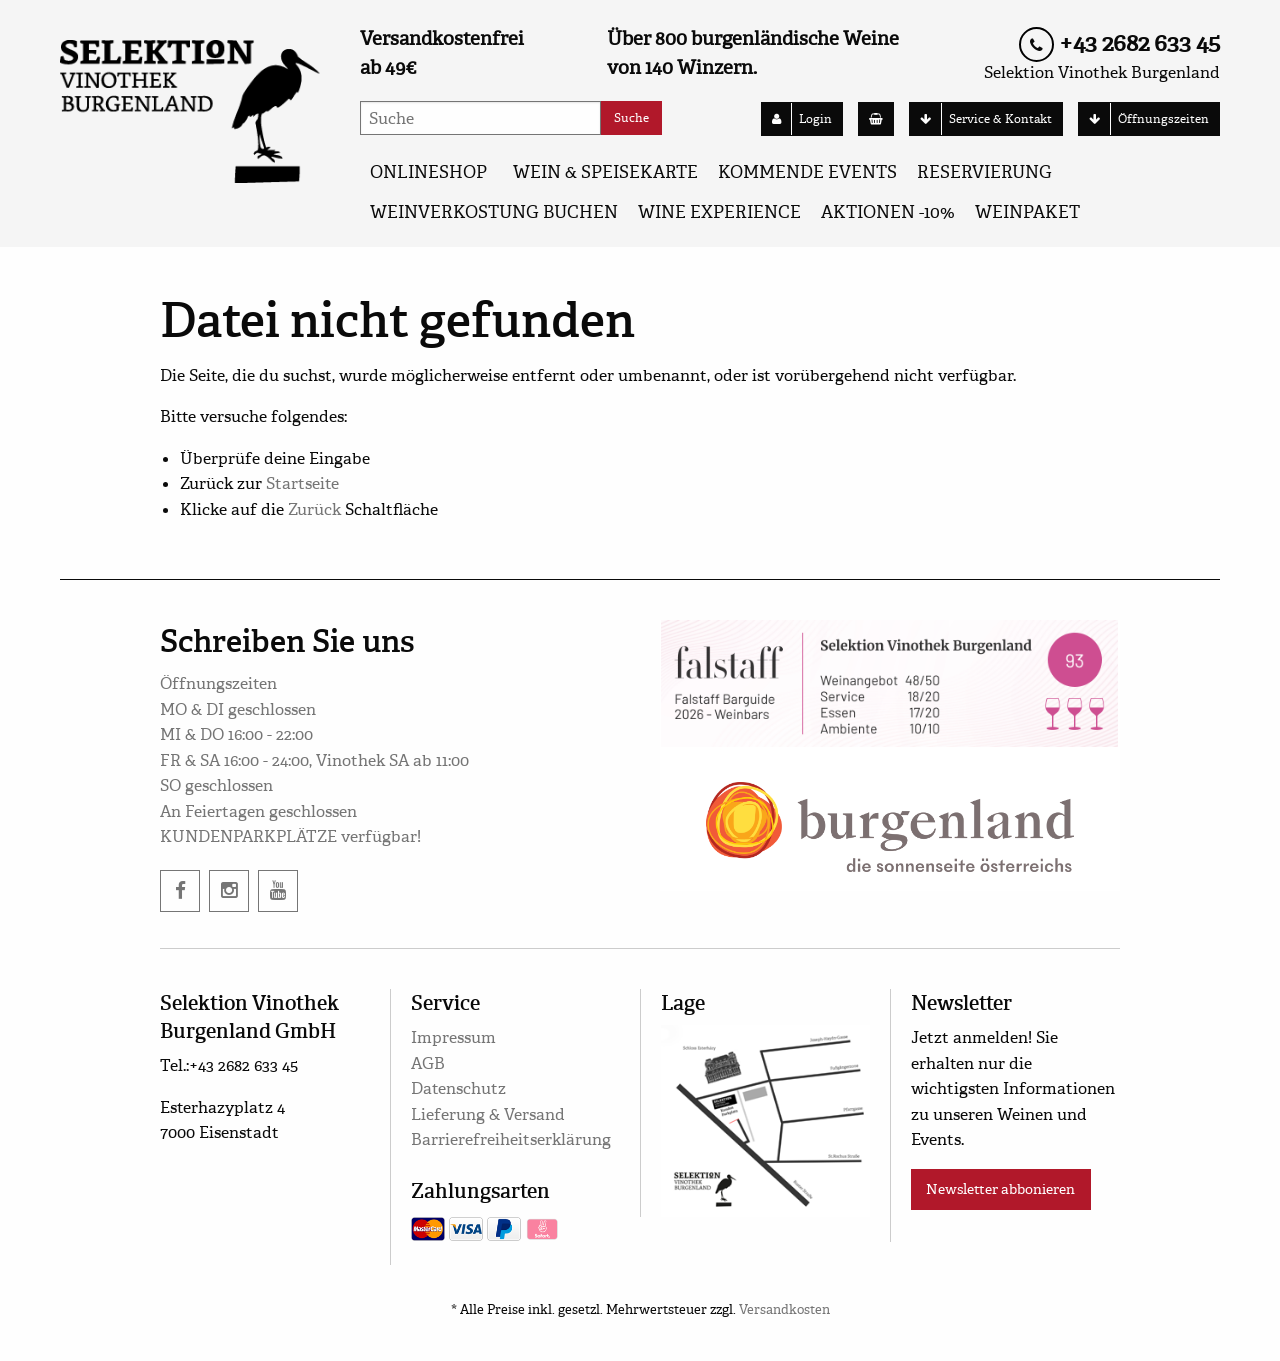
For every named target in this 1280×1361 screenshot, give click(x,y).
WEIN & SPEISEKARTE (605, 172)
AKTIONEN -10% (888, 212)
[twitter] (278, 891)
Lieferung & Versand (488, 1114)
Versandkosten (784, 1310)
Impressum (453, 1037)
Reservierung (984, 172)
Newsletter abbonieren (1000, 1189)
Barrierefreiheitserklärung (511, 1139)
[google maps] (765, 1117)
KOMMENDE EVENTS (807, 172)
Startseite (302, 483)
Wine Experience (719, 212)
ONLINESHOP (428, 172)
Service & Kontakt (981, 119)
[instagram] (229, 891)
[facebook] (180, 891)
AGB (428, 1063)
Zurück (314, 509)
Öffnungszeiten (1144, 119)
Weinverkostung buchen (494, 212)
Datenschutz (458, 1088)
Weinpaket (1027, 212)
